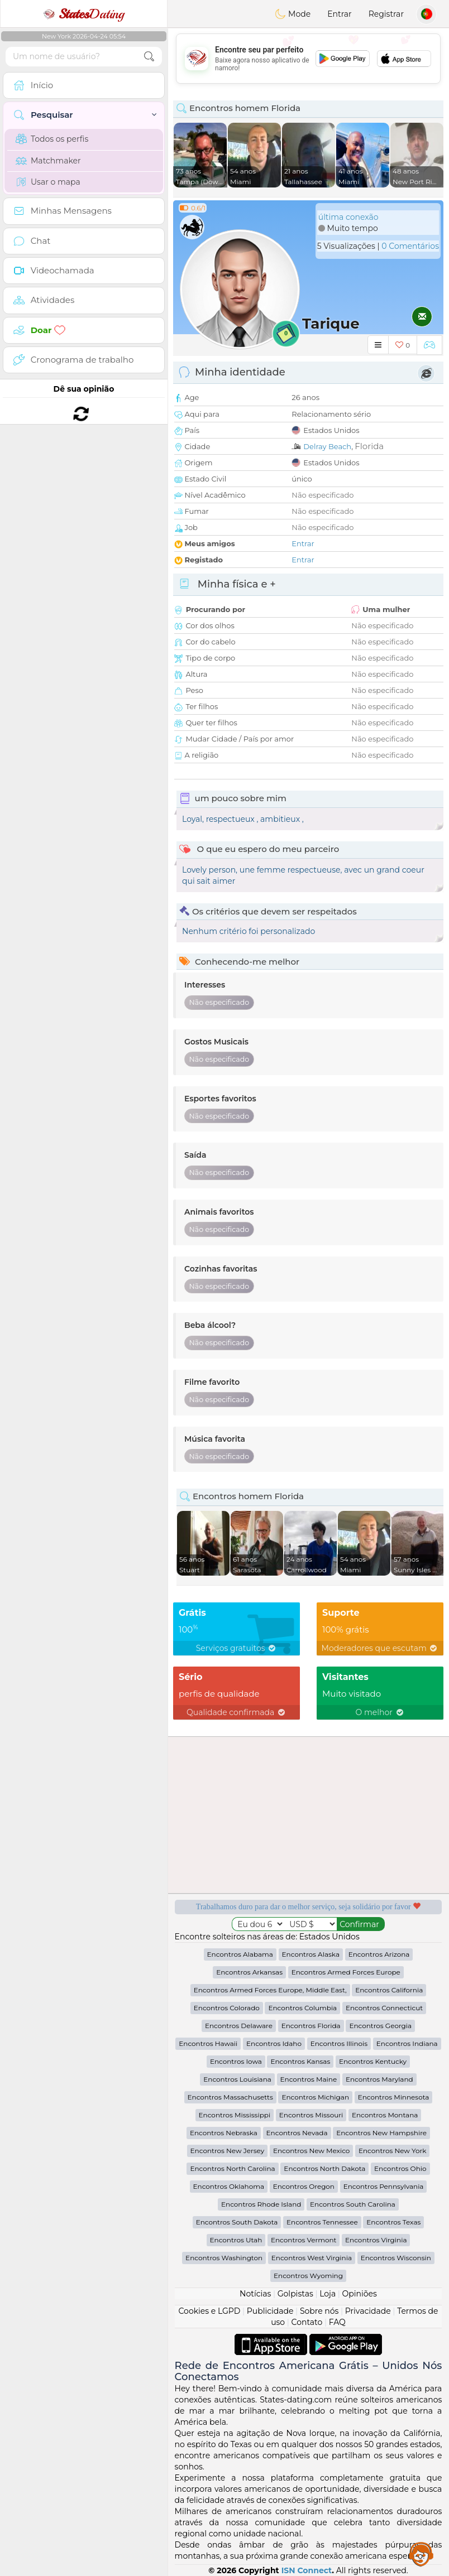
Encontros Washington (223, 2258)
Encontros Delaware (239, 2025)
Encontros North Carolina (232, 2168)
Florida (369, 446)
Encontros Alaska (311, 1954)
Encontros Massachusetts (230, 2097)
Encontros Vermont (303, 2240)
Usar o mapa (48, 181)
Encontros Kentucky (373, 2061)
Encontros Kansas (300, 2061)
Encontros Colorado (227, 2008)
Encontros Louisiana (237, 2079)
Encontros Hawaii (208, 2043)
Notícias (255, 2294)
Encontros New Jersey (227, 2150)
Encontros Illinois (339, 2043)
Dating (84, 14)
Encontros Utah (236, 2240)
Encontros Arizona (379, 1954)
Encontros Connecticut (384, 2008)
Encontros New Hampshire (381, 2133)
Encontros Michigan (315, 2097)
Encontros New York (392, 2150)
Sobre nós (319, 2311)
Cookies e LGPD (210, 2311)
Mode (293, 14)
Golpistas (295, 2294)
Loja (327, 2294)
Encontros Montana (385, 2115)
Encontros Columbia (302, 2008)
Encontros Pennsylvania (383, 2186)
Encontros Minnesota (393, 2097)
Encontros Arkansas (249, 1972)
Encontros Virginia (376, 2240)
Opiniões (359, 2294)
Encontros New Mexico (311, 2150)
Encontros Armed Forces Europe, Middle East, (270, 1990)
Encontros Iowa (236, 2061)
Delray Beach (327, 446)
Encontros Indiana (407, 2043)
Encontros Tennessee (322, 2222)
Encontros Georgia (380, 2025)
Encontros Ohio (400, 2168)
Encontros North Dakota (324, 2168)
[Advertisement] (308, 58)
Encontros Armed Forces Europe (346, 1972)
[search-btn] (149, 56)
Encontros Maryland (379, 2079)
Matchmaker (48, 160)
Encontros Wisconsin (396, 2258)
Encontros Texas (393, 2222)
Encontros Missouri (311, 2115)
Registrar (386, 14)
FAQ (337, 2322)
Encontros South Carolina (352, 2204)
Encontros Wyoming (308, 2275)
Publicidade (270, 2311)
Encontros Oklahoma (228, 2186)
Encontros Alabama (240, 1954)
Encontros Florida (311, 2025)
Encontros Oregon (304, 2186)
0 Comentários (410, 246)
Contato (307, 2322)
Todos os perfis (52, 139)
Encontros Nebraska (223, 2133)
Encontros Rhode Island (261, 2204)
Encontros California (389, 1990)
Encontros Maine (308, 2079)
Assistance (421, 2554)
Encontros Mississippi (235, 2115)
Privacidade (368, 2311)
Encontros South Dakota (237, 2222)
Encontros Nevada (297, 2133)
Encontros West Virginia (311, 2258)
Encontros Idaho (274, 2043)
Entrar (339, 14)
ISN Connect (306, 2570)
